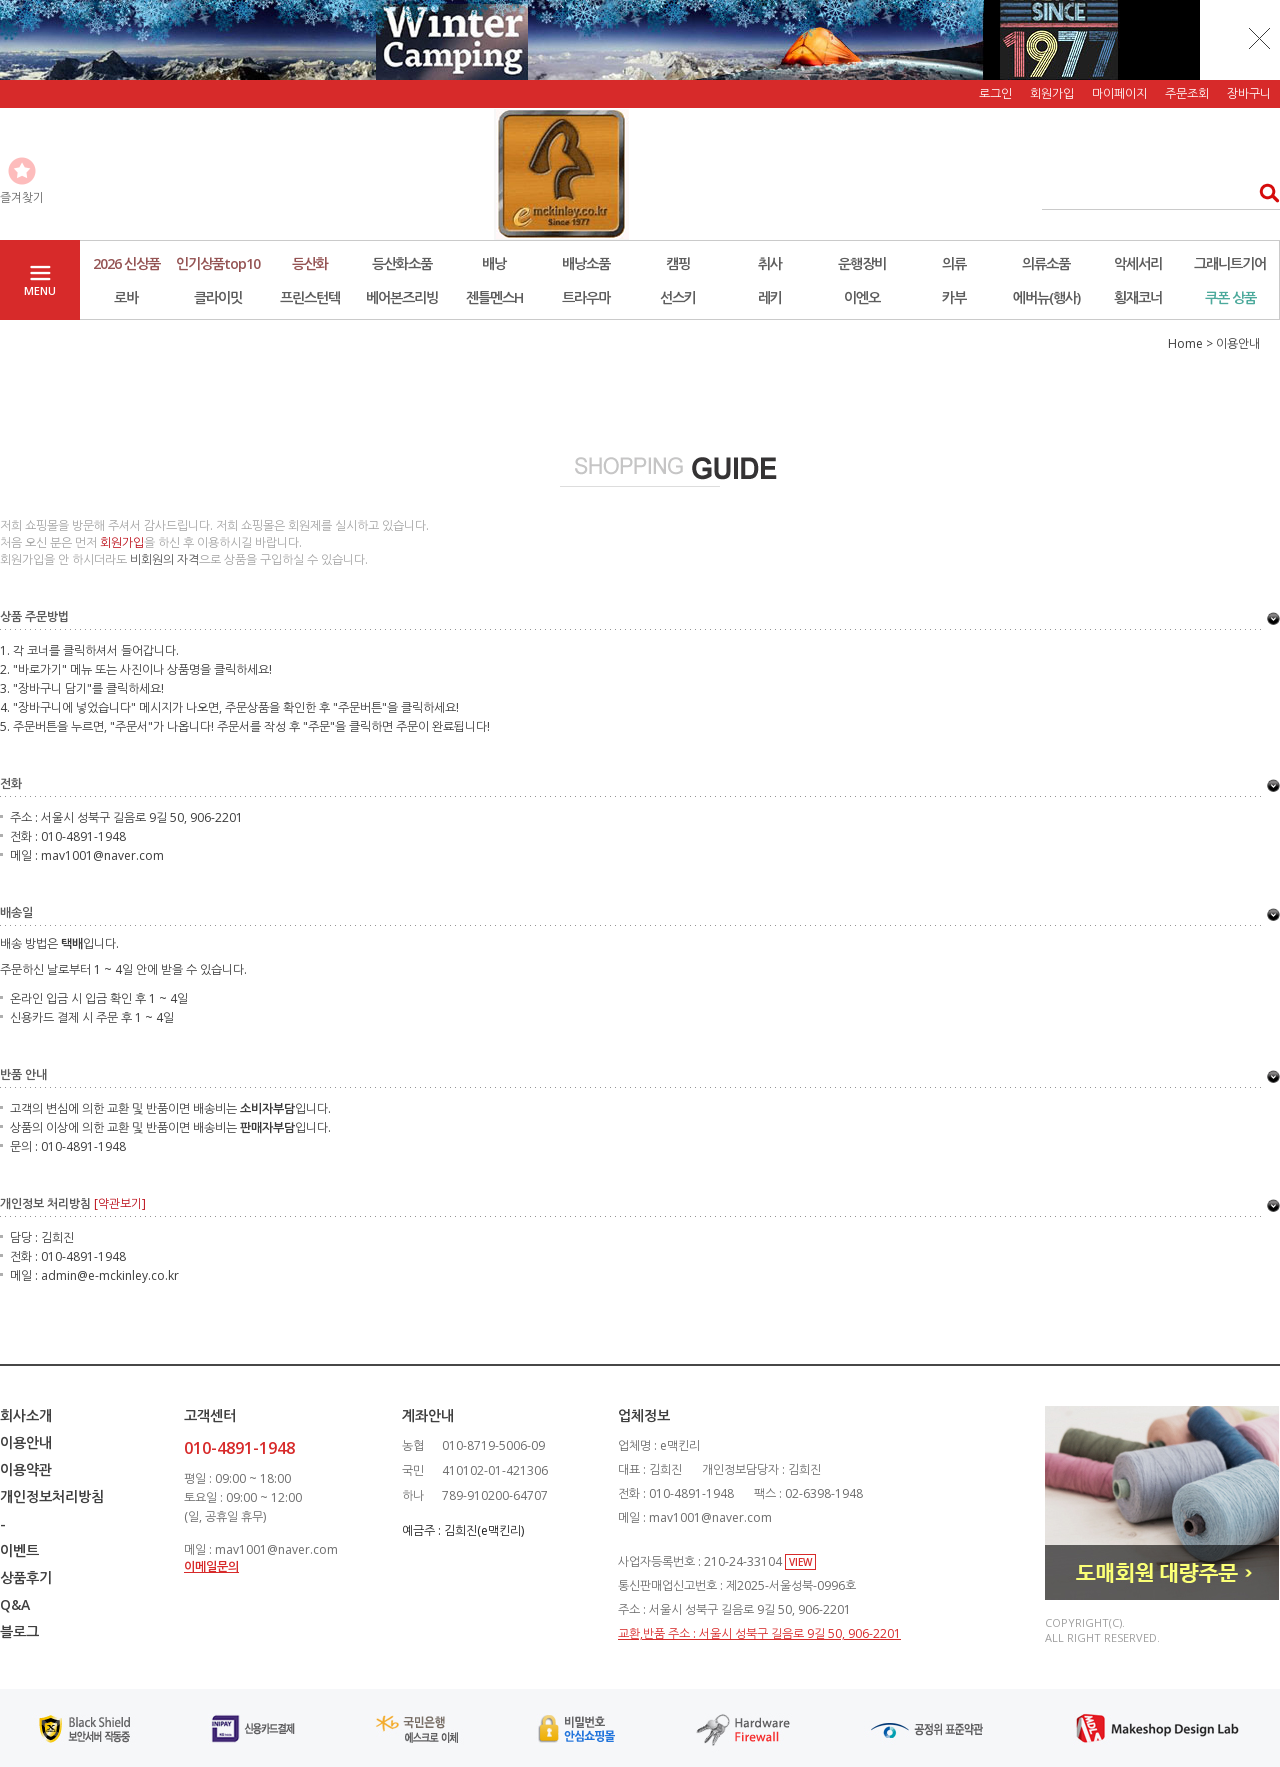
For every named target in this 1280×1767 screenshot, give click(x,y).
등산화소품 (402, 263)
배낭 (494, 263)
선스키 (678, 297)
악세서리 (1138, 263)
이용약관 (26, 1469)
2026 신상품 (126, 263)
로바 (126, 297)
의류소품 (1046, 263)
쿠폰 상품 (1230, 297)
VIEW (800, 1562)
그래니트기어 (1230, 263)
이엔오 (862, 297)
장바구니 (1249, 93)
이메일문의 (211, 1566)
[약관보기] (120, 1203)
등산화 (310, 263)
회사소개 (26, 1415)
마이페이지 (1119, 93)
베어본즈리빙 (402, 297)
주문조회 (1187, 93)
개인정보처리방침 (52, 1496)
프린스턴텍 (310, 297)
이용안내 (26, 1442)
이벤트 (19, 1550)
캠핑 (678, 263)
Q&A (15, 1604)
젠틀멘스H (494, 297)
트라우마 (586, 297)
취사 (770, 263)
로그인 (995, 93)
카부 (954, 297)
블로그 (19, 1631)
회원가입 (1052, 93)
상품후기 (26, 1577)
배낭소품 (586, 263)
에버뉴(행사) (1046, 297)
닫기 (1260, 38)
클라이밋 (218, 297)
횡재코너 (1138, 297)
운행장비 (862, 263)
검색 (1263, 192)
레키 (770, 297)
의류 (954, 263)
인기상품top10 (218, 263)
